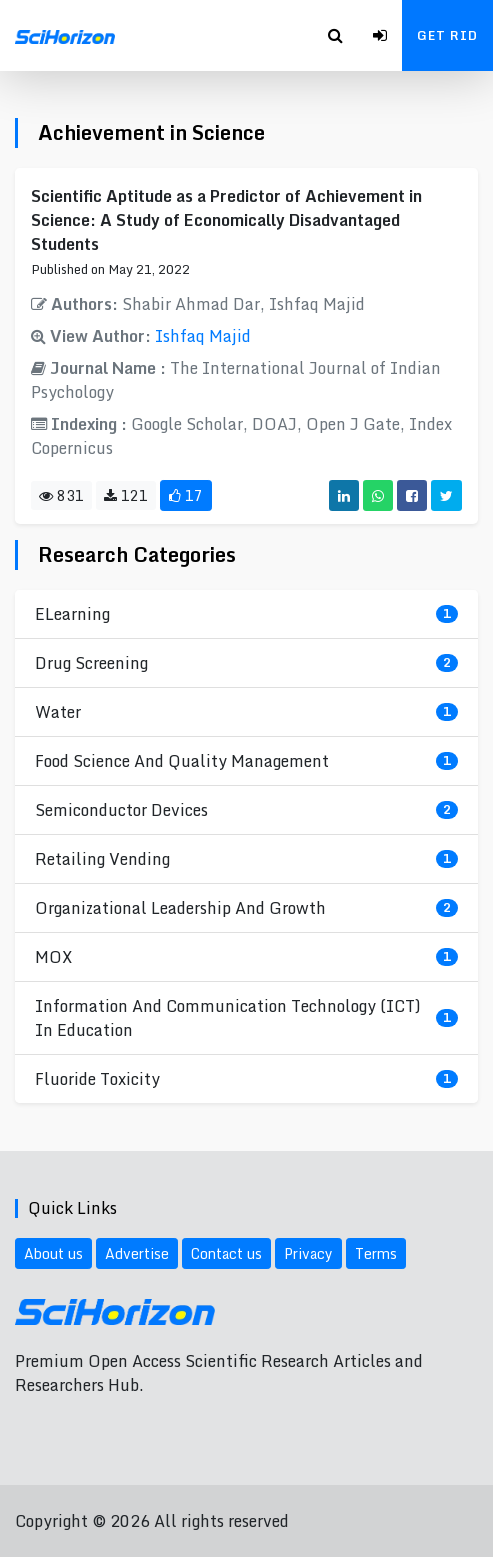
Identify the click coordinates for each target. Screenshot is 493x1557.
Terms (376, 1253)
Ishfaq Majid (203, 336)
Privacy (308, 1253)
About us (53, 1253)
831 (61, 495)
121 (126, 495)
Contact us (226, 1253)
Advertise (137, 1253)
